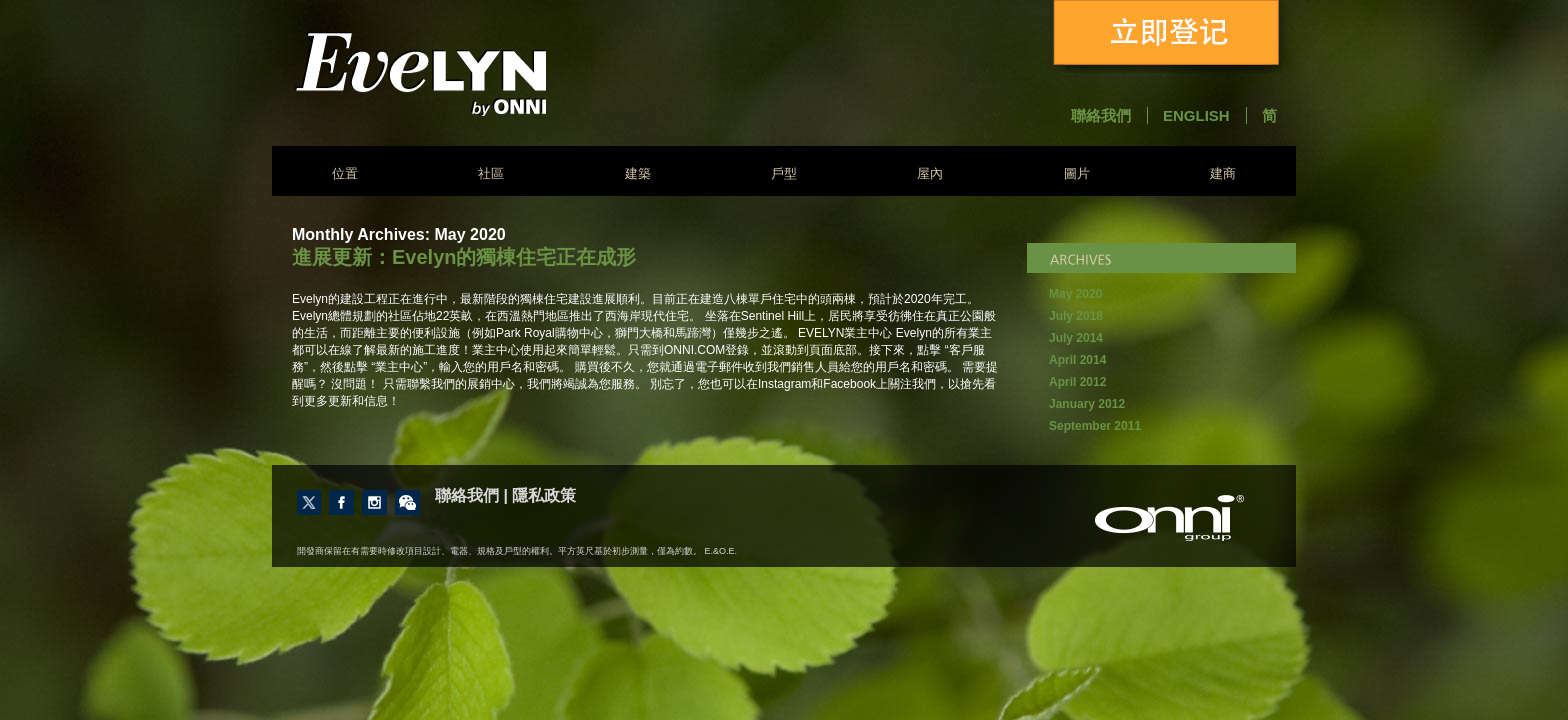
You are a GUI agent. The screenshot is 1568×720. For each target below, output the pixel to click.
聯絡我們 (1101, 115)
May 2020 (1075, 294)
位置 (345, 173)
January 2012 (1087, 404)
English (1196, 115)
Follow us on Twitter (309, 502)
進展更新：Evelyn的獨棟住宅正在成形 (464, 257)
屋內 (930, 173)
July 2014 (1076, 338)
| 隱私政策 (539, 495)
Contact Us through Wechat (407, 502)
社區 (491, 173)
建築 (638, 173)
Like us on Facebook (341, 502)
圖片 (1077, 173)
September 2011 (1095, 426)
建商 (1223, 173)
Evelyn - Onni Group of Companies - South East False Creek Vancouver (473, 73)
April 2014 (1077, 360)
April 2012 (1077, 382)
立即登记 (1170, 36)
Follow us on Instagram (374, 502)
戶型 (784, 173)
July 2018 (1076, 316)
